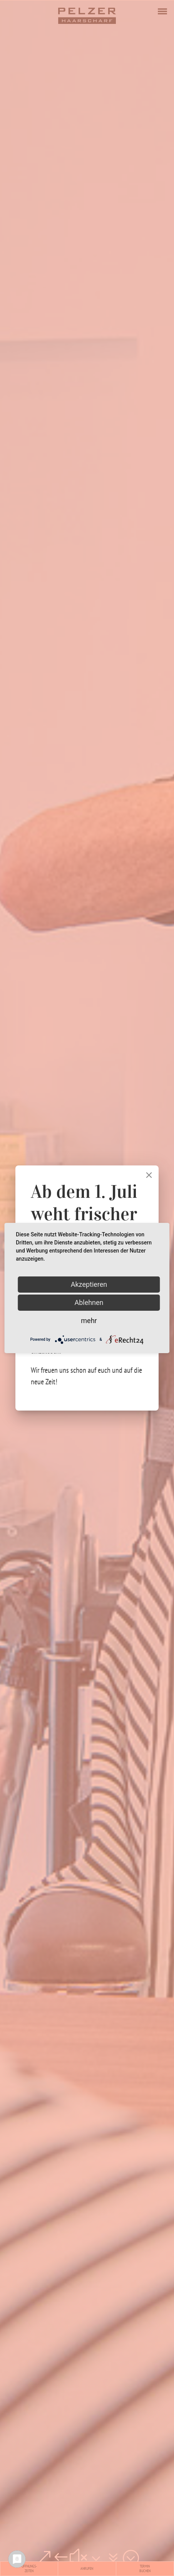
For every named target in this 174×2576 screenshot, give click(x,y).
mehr (89, 1321)
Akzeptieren (89, 1284)
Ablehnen (88, 1302)
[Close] (149, 1175)
